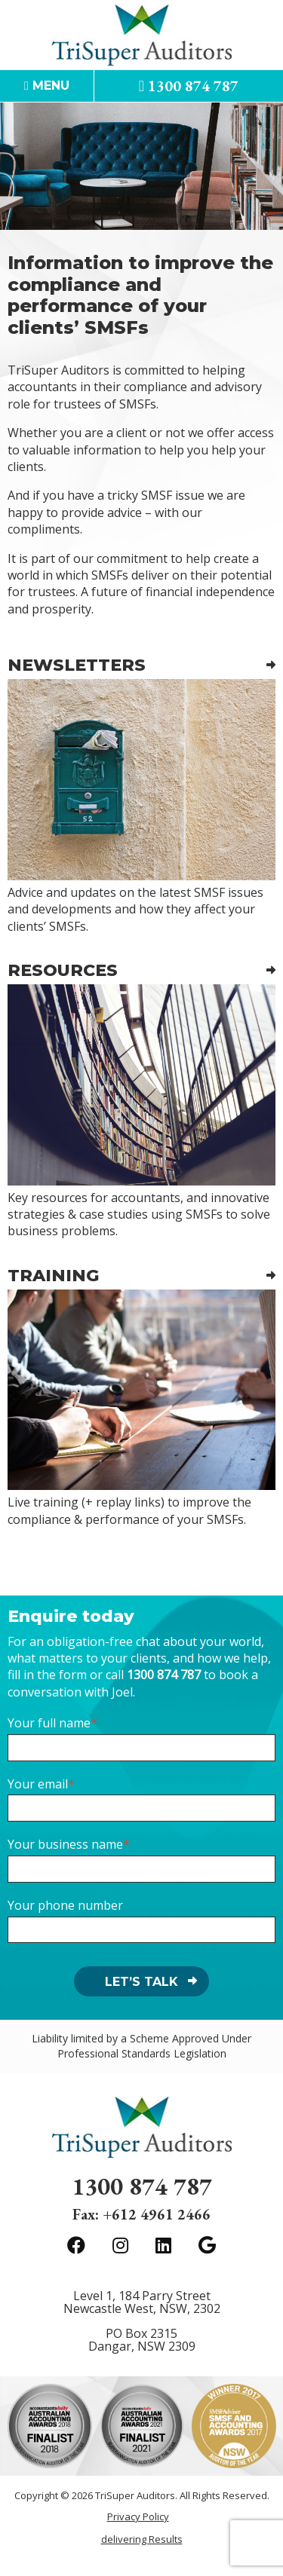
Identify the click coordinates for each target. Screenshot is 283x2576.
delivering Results (142, 2539)
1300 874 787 (188, 86)
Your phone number (65, 1905)
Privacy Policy (138, 2517)
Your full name (49, 1723)
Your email (38, 1784)
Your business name (65, 1844)
